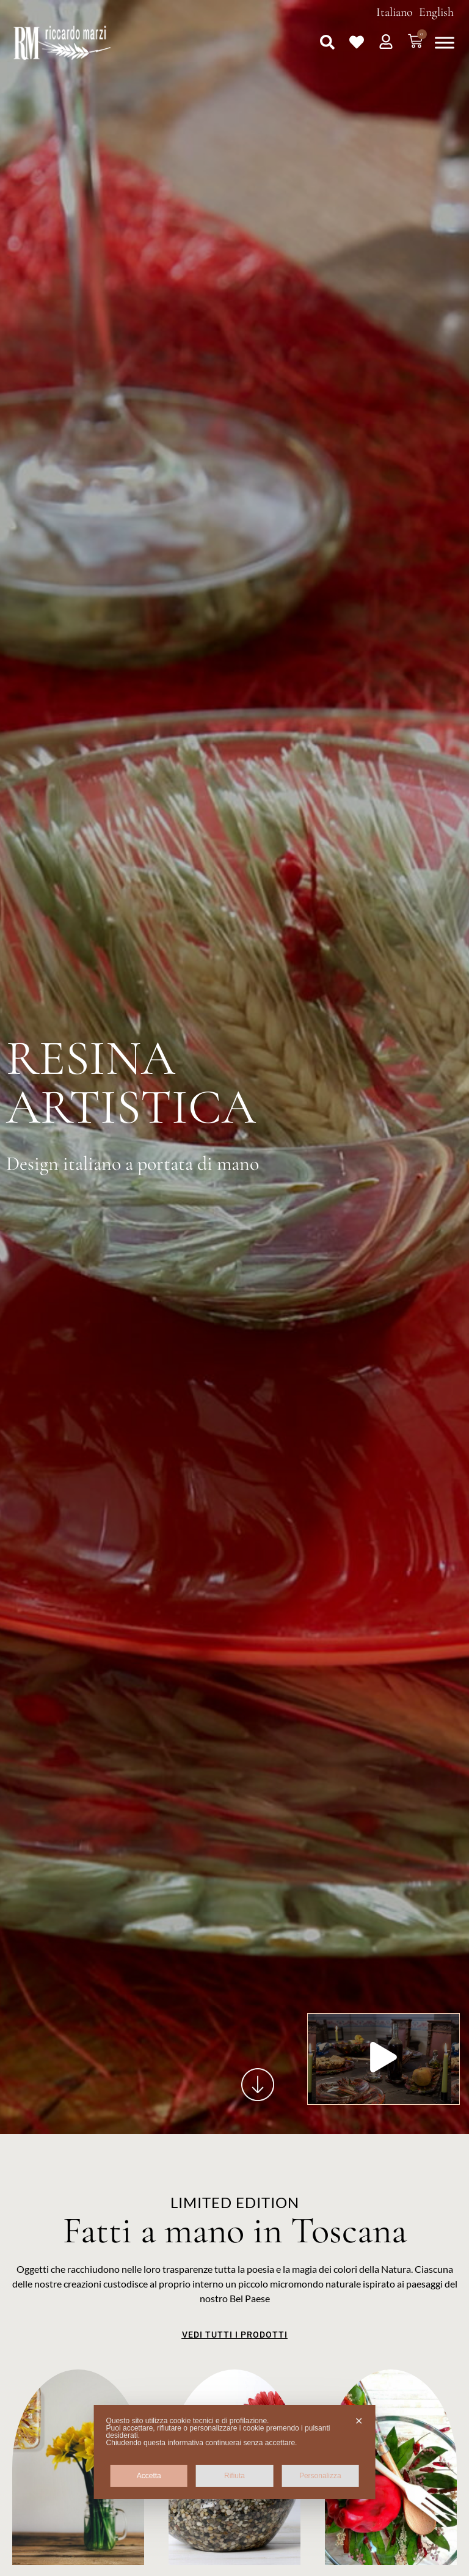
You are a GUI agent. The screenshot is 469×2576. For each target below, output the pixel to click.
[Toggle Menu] (444, 42)
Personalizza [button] (320, 2475)
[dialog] (235, 2452)
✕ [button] (359, 2421)
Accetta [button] (149, 2475)
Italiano (394, 12)
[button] (327, 42)
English (436, 12)
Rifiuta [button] (234, 2475)
